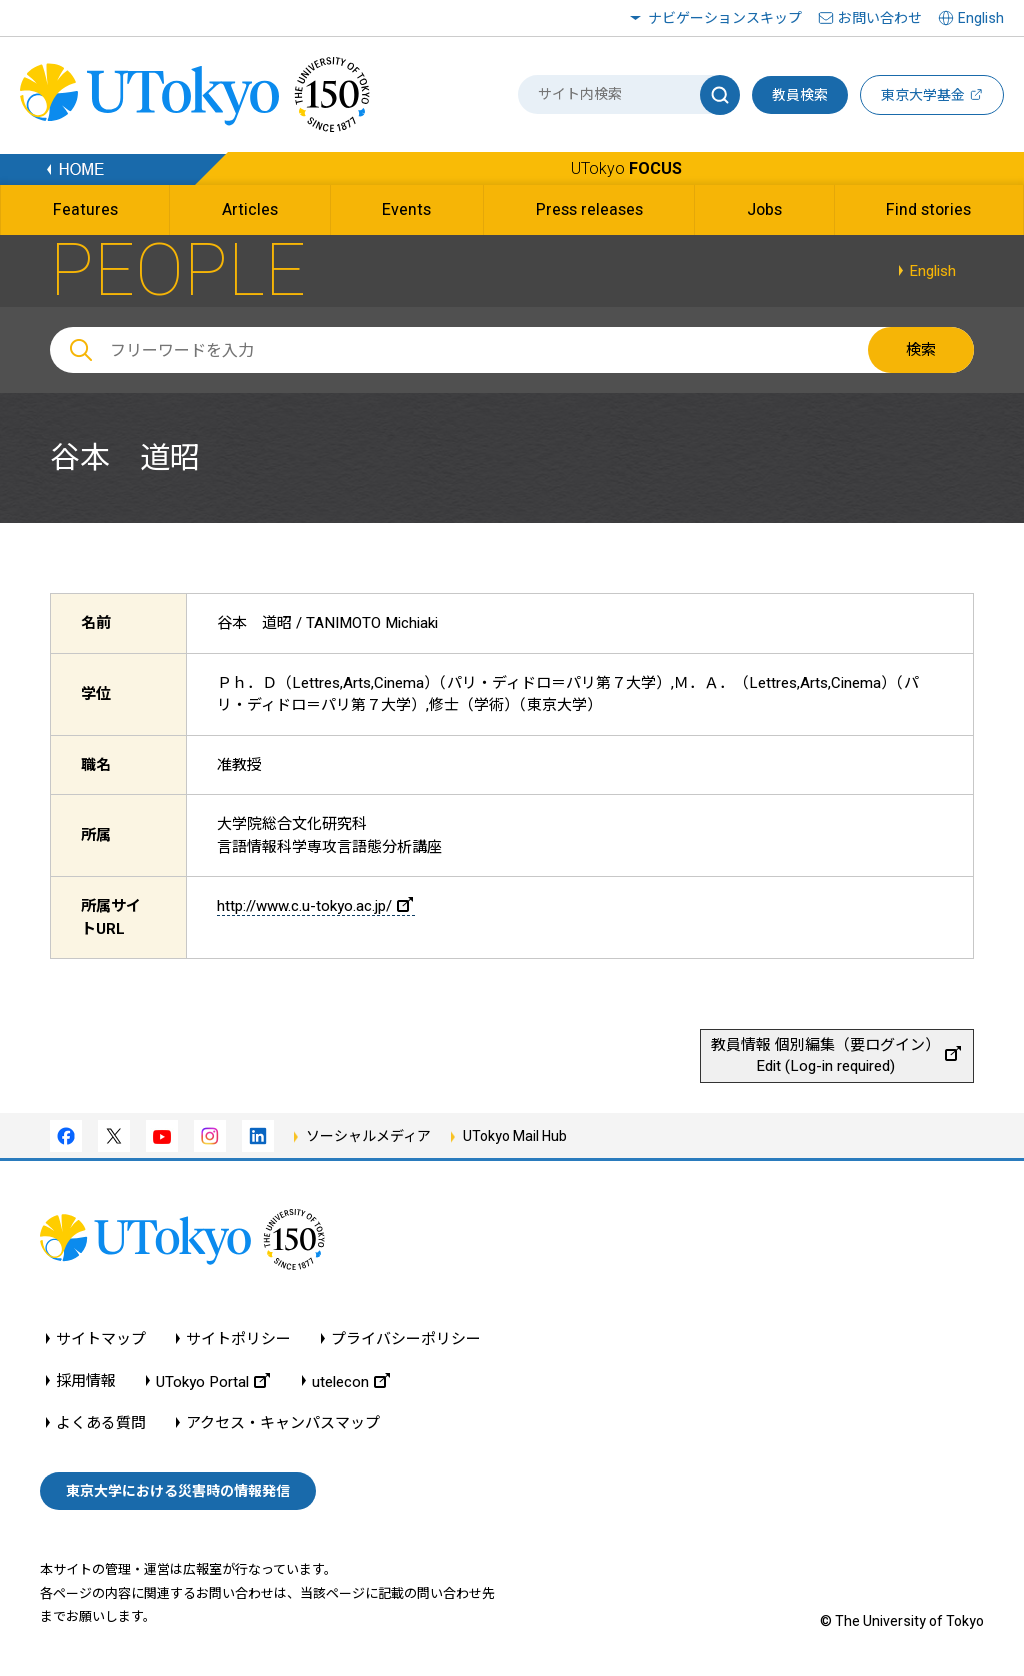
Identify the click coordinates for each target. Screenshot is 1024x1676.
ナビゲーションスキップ (725, 18)
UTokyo (626, 168)
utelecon (351, 1381)
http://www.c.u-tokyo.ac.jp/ (315, 906)
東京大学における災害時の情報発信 (178, 1491)
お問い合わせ (880, 18)
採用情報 (86, 1381)
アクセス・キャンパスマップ (283, 1423)
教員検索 (800, 95)
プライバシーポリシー (406, 1339)
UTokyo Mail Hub (515, 1136)
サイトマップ (101, 1339)
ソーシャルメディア (368, 1136)
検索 (921, 350)
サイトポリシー (238, 1339)
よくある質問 (101, 1423)
